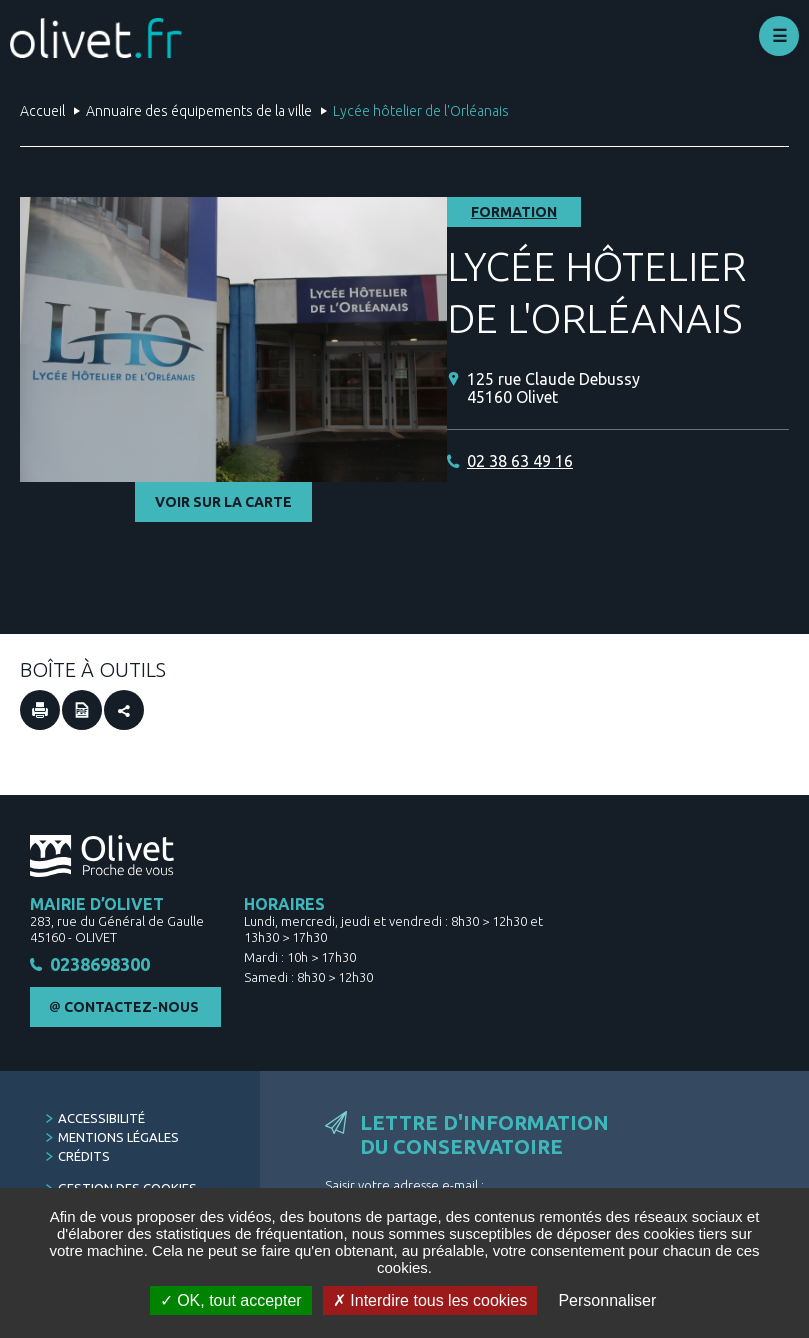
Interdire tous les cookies (430, 1300)
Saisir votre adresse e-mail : (404, 1185)
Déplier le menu (779, 36)
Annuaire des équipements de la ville (199, 111)
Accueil (42, 111)
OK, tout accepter (231, 1300)
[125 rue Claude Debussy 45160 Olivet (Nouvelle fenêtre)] (628, 388)
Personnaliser (607, 1300)
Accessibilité (101, 1118)
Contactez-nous (131, 1007)
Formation (514, 212)
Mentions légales (118, 1137)
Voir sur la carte (223, 502)
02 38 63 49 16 (520, 461)
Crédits (84, 1156)
